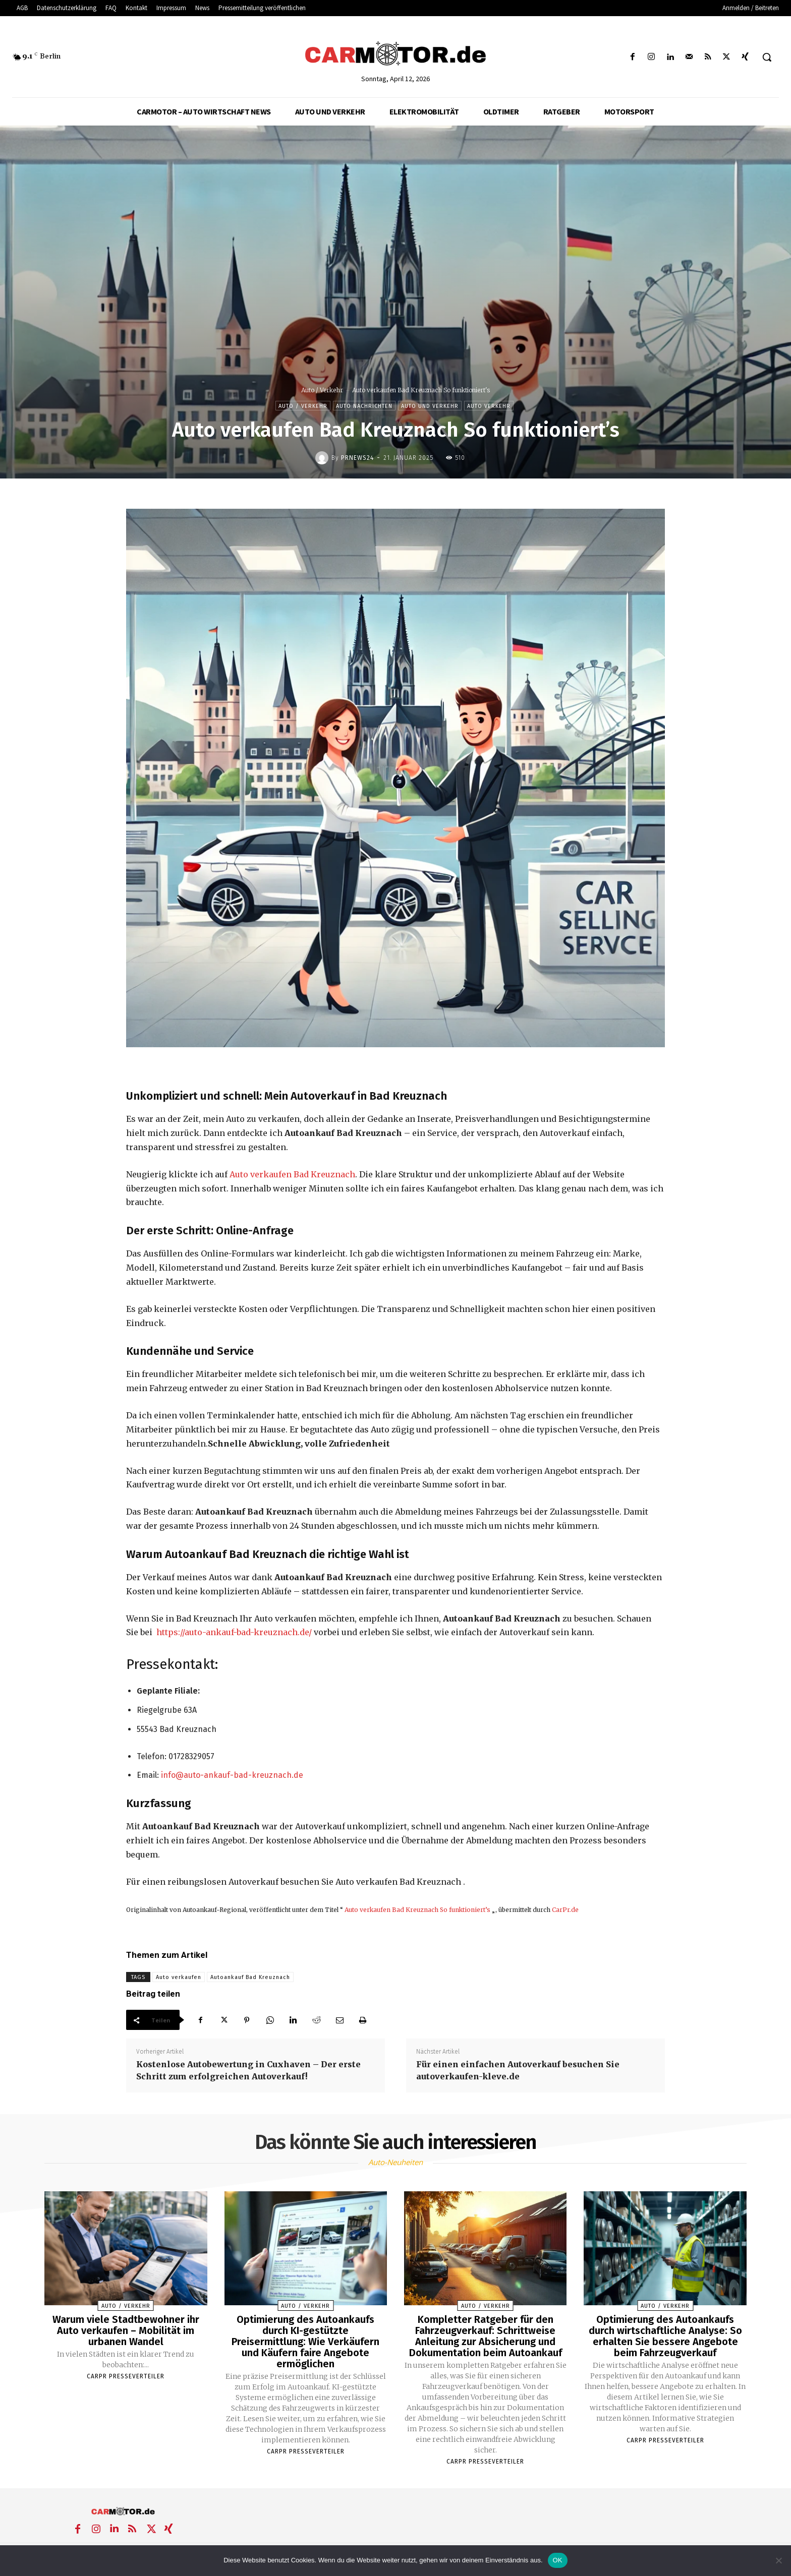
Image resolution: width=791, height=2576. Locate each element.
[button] (767, 57)
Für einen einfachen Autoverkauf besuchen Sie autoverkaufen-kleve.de (517, 2070)
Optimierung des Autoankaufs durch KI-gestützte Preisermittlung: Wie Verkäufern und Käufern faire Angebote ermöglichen (305, 2341)
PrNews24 (357, 457)
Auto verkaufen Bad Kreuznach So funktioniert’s (417, 1909)
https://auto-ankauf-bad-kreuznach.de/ (234, 1632)
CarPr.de (565, 1909)
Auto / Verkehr (322, 390)
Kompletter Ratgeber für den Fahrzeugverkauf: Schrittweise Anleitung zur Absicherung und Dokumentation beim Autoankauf (485, 2336)
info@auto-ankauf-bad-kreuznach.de (232, 1775)
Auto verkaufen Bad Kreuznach (292, 1174)
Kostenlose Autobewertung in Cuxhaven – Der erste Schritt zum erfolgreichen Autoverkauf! (248, 2070)
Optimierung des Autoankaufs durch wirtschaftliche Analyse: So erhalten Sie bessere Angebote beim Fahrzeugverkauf (665, 2336)
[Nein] (778, 2560)
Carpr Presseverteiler (125, 2376)
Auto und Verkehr (430, 405)
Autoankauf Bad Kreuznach (250, 1977)
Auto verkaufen (178, 1977)
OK (557, 2560)
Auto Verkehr (489, 405)
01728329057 (191, 1756)
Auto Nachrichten (364, 405)
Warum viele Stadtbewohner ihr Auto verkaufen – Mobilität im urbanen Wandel (125, 2330)
